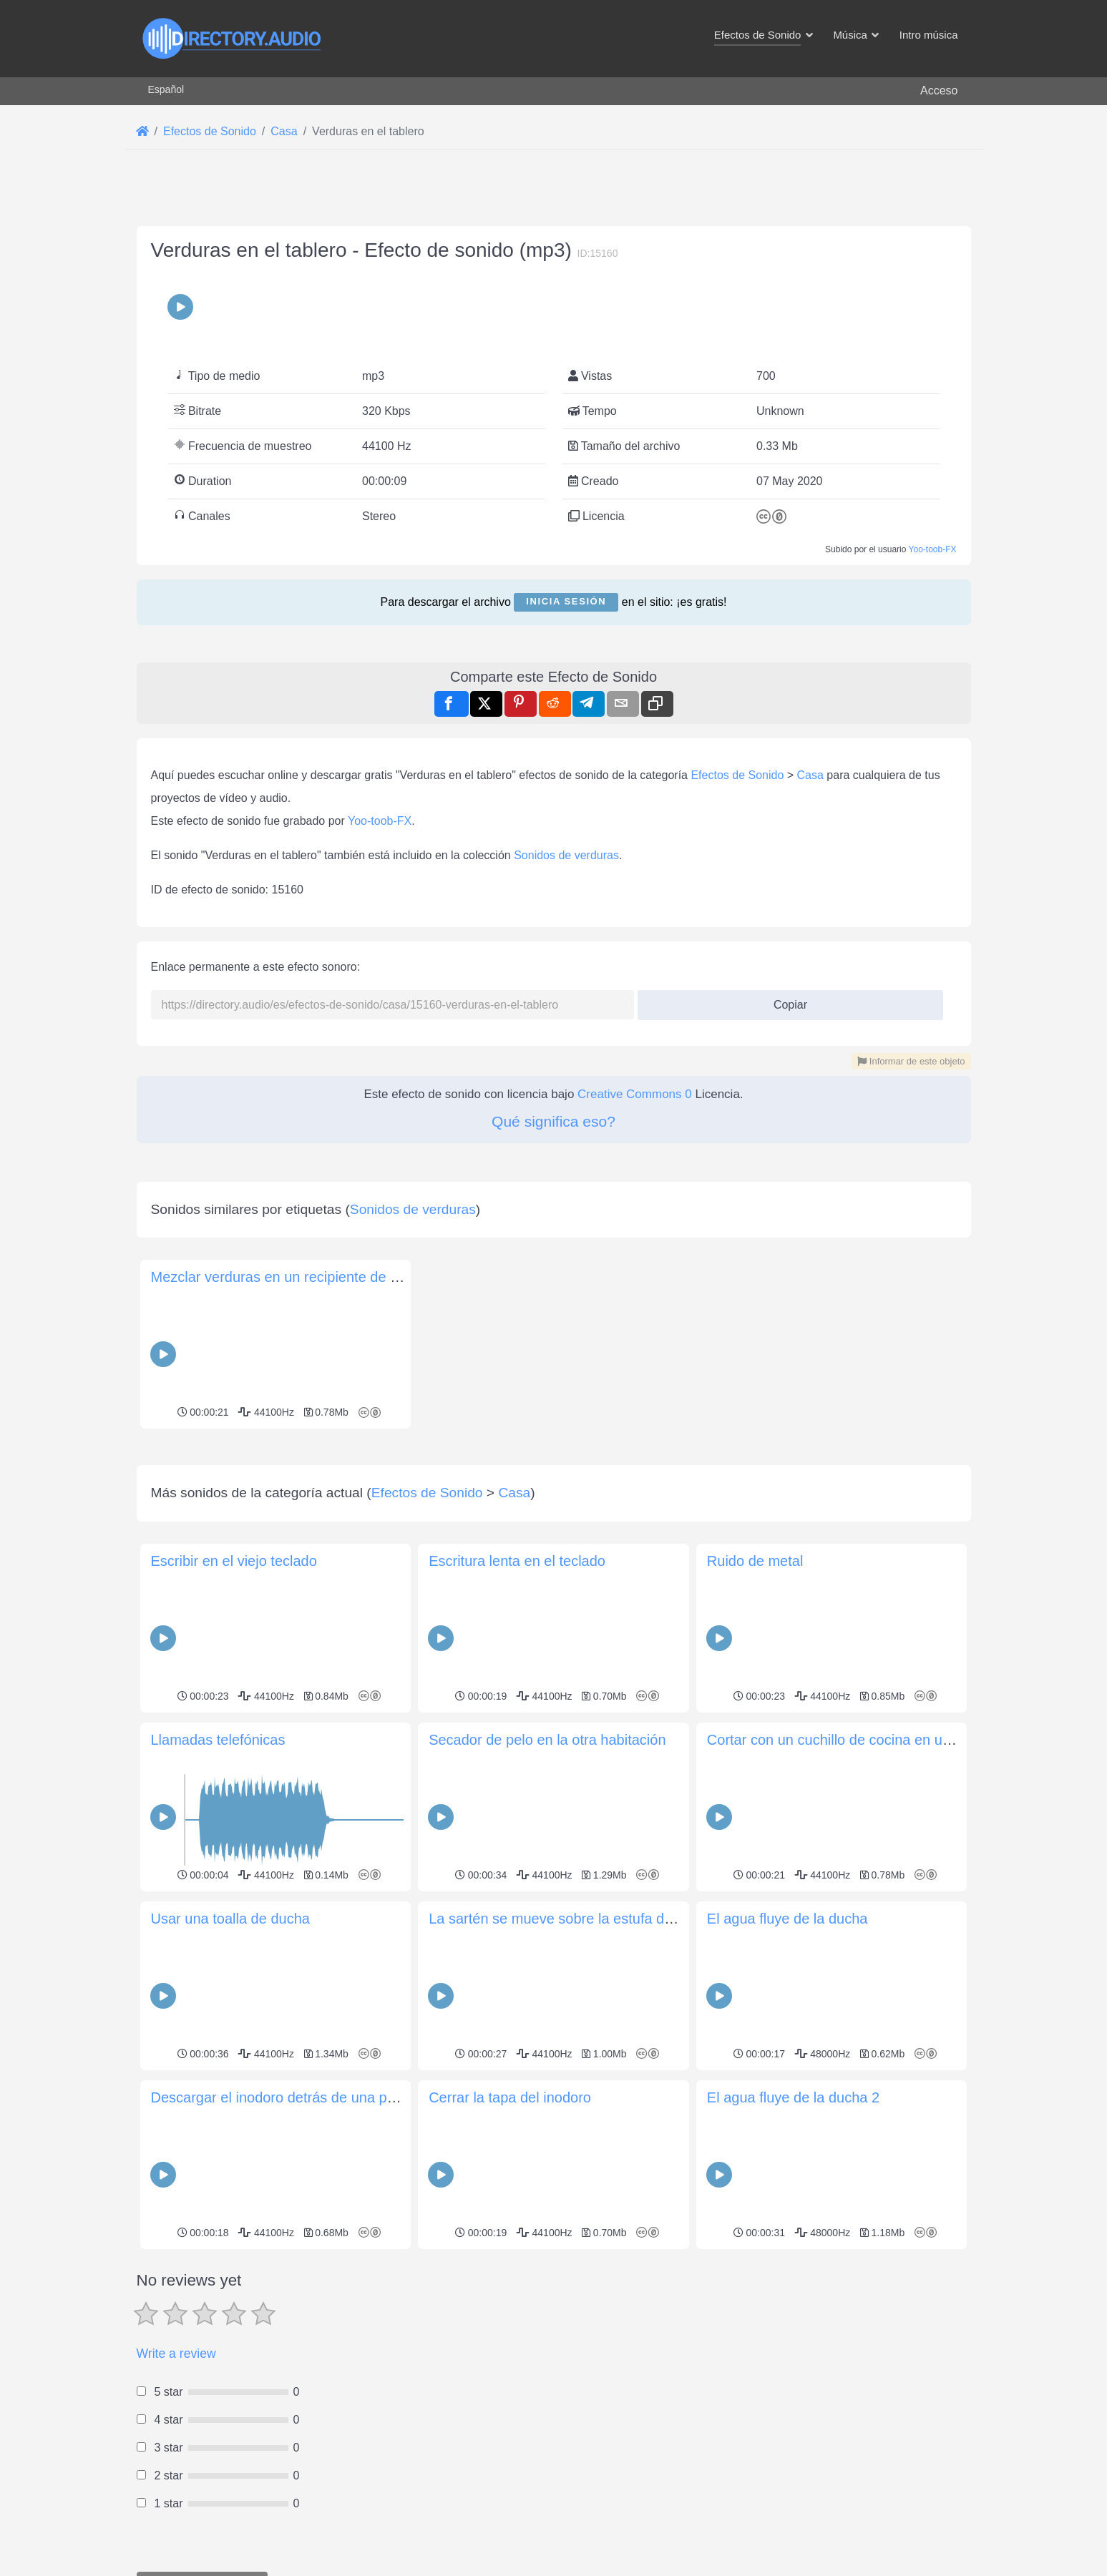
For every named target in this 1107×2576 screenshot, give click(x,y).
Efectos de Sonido (737, 775)
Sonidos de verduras (566, 855)
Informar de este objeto (911, 1061)
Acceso (938, 90)
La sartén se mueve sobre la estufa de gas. (566, 1918)
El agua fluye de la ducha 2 (793, 2097)
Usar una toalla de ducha (230, 1918)
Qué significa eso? (553, 1121)
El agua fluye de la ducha (787, 1918)
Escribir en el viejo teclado (234, 1561)
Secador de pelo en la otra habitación (547, 1740)
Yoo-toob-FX (933, 549)
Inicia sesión (566, 601)
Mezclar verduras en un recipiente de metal (288, 1277)
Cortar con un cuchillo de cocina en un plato (846, 1740)
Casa (810, 775)
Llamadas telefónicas (218, 1740)
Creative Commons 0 (634, 1094)
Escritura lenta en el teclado (517, 1561)
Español (166, 89)
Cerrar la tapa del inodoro (510, 2097)
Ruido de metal (755, 1561)
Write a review (176, 2353)
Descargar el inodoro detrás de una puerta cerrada (311, 2097)
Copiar (784, 1000)
